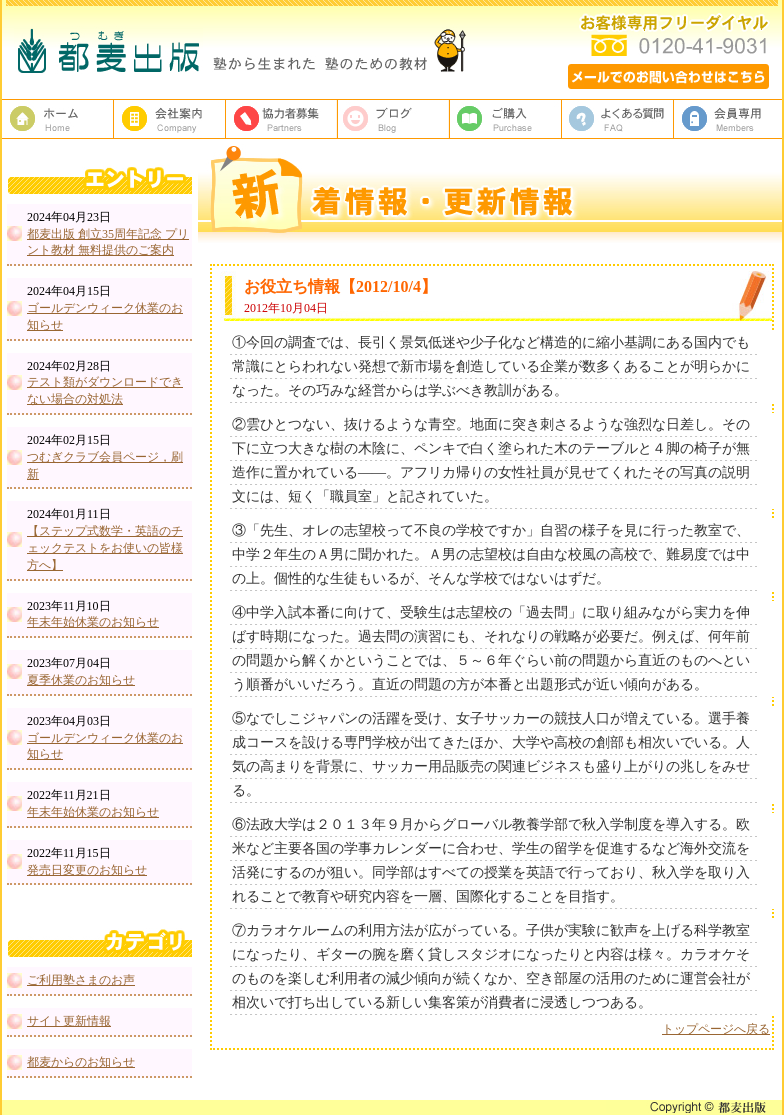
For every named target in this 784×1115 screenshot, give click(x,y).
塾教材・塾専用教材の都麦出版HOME (58, 119)
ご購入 (506, 119)
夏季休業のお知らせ (81, 680)
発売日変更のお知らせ (87, 870)
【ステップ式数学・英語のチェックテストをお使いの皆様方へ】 (105, 548)
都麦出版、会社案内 (170, 119)
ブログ (394, 119)
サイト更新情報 (69, 1021)
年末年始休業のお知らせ (93, 622)
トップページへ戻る (716, 1029)
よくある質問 (618, 119)
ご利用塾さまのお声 (81, 980)
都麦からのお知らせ (81, 1062)
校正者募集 (282, 119)
